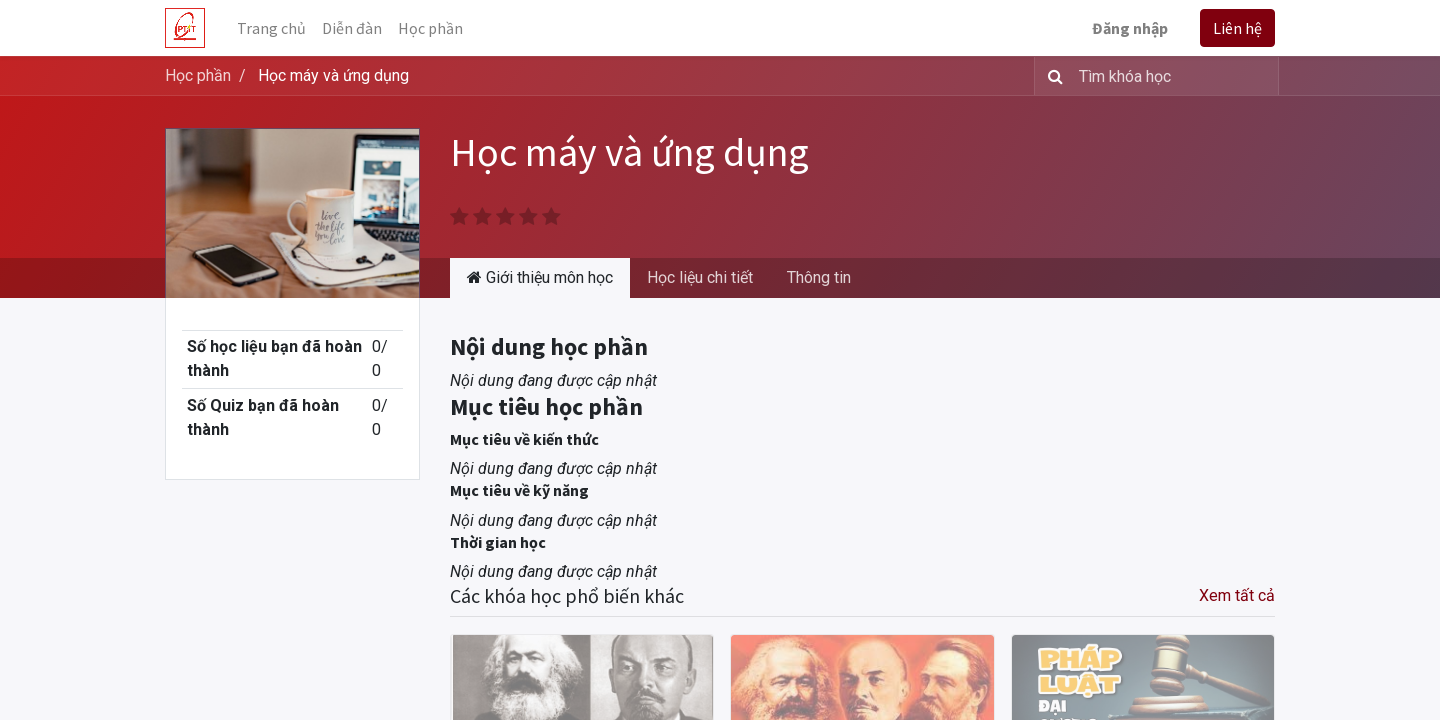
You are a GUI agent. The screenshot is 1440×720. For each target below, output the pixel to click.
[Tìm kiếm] (1051, 76)
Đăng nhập (1130, 28)
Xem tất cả (1237, 595)
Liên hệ (1237, 28)
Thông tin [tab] (819, 277)
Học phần (198, 75)
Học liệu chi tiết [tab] (700, 277)
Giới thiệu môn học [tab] (540, 277)
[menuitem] (271, 28)
